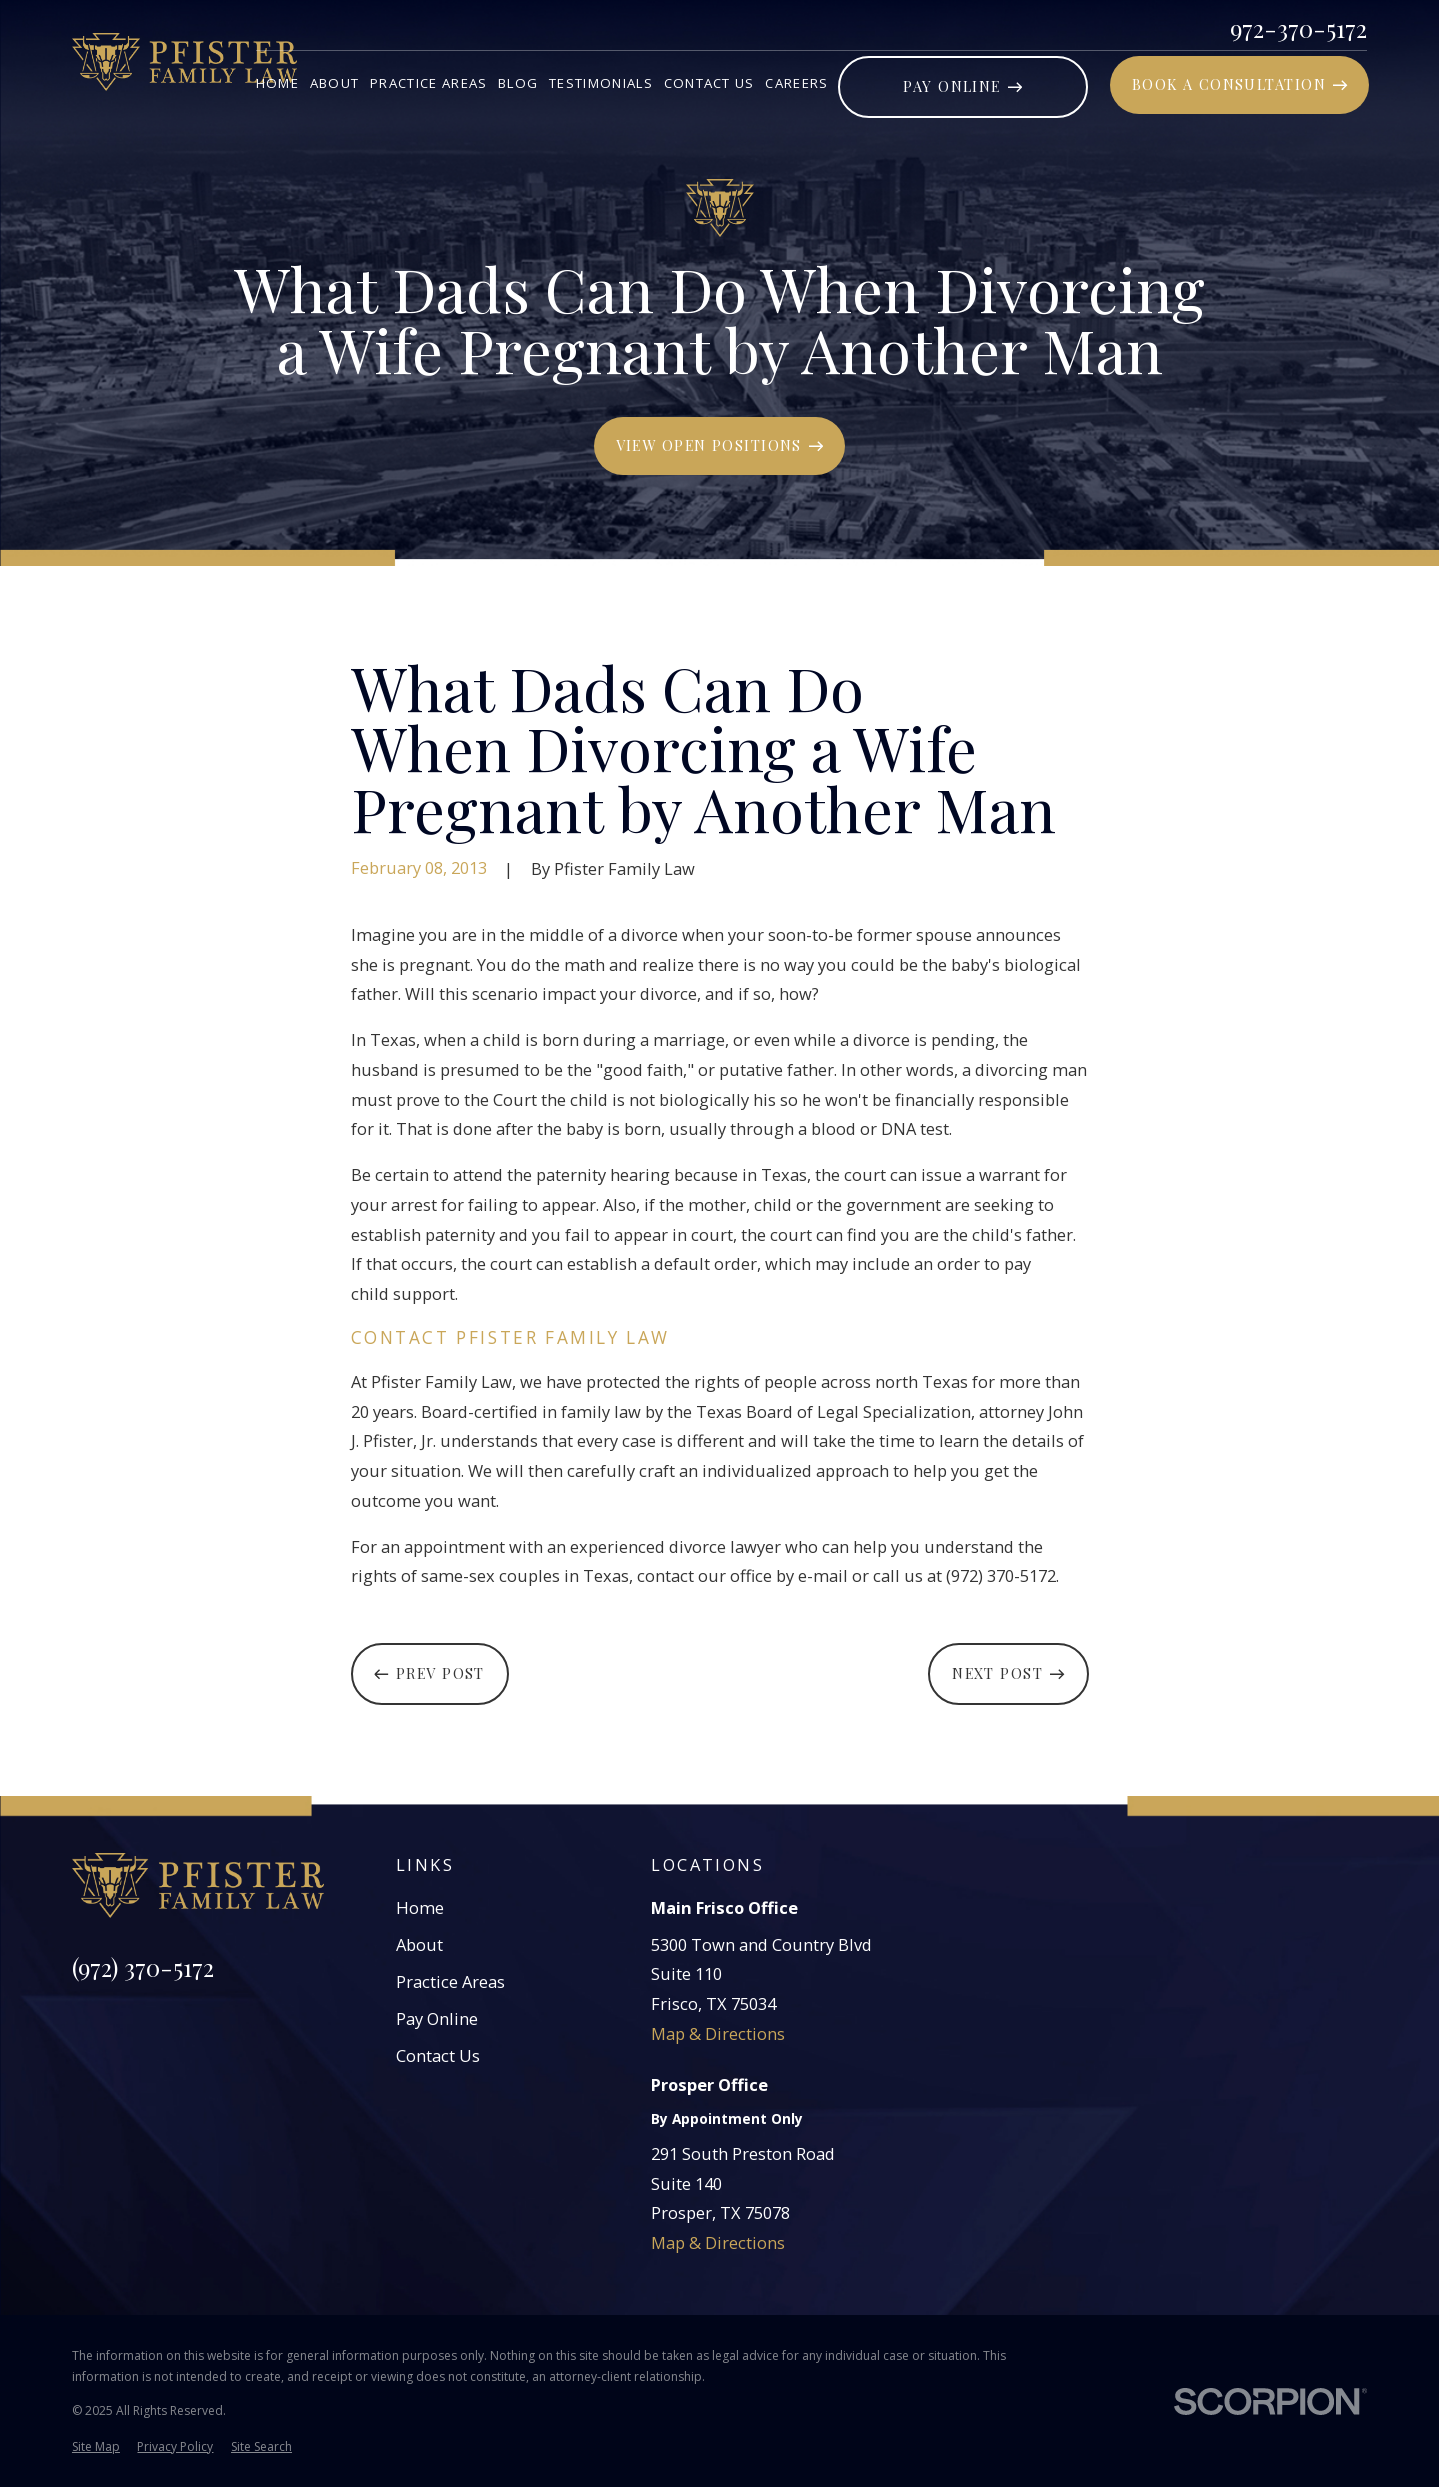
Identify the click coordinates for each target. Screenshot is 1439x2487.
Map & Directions (718, 2033)
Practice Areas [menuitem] (428, 83)
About (419, 1944)
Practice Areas (450, 1981)
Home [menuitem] (277, 83)
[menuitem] (96, 2447)
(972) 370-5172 (143, 1967)
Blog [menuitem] (518, 83)
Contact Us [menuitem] (709, 83)
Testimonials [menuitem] (601, 83)
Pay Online (437, 2018)
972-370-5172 (1298, 28)
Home (420, 1907)
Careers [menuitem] (796, 83)
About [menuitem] (335, 83)
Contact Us (438, 2055)
